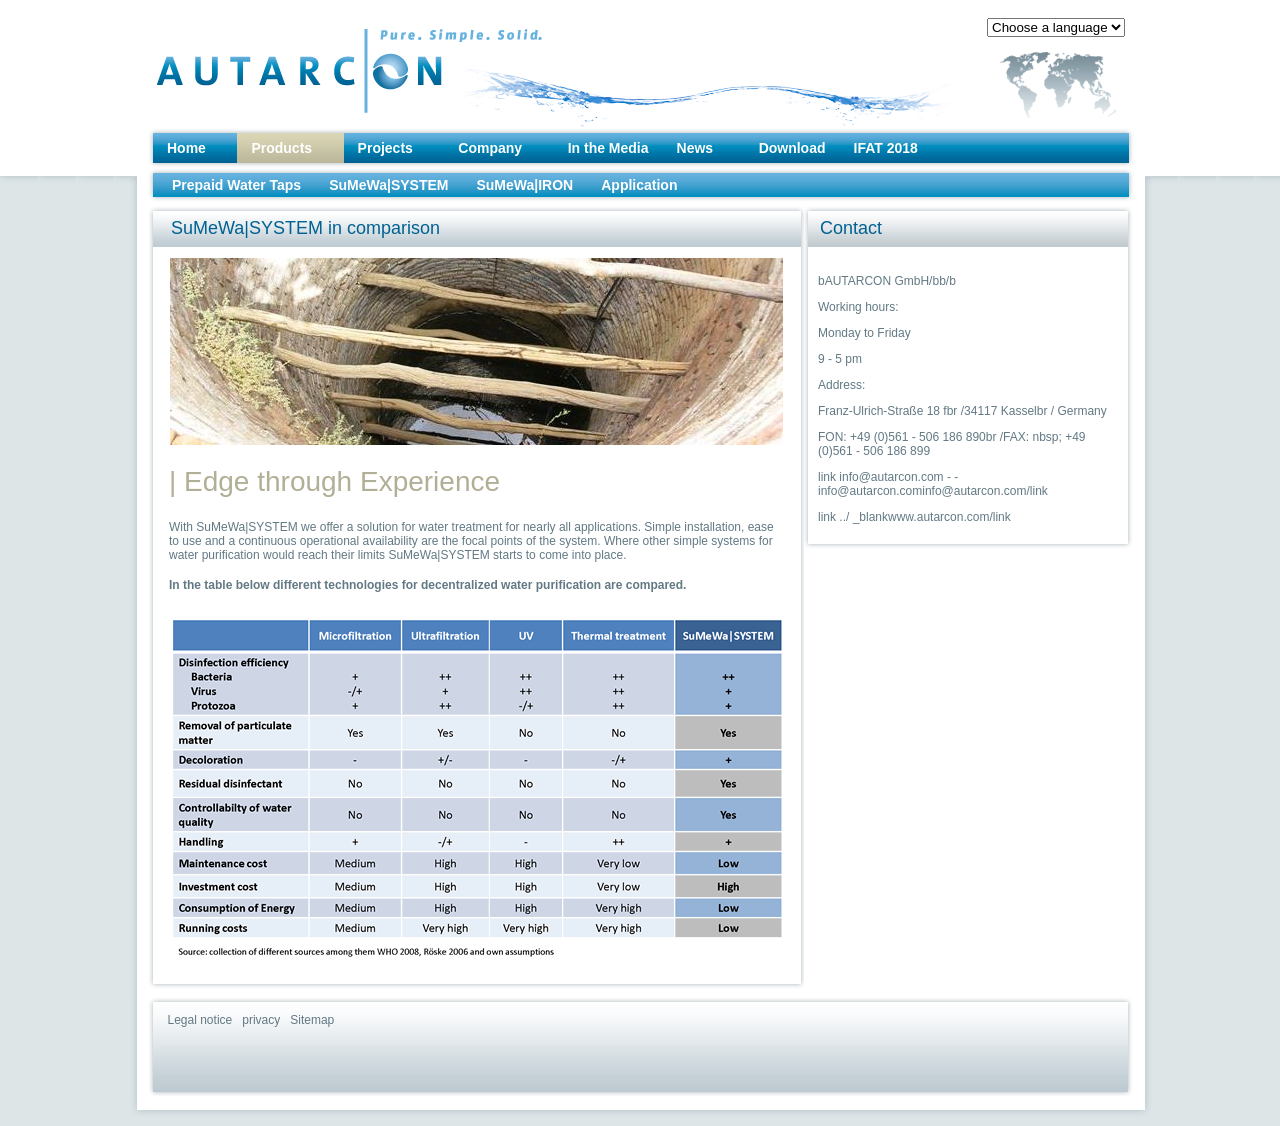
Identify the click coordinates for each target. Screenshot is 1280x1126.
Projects (385, 148)
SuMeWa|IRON (524, 185)
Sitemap (312, 1020)
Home (186, 148)
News (695, 148)
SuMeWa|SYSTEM (388, 185)
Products (281, 148)
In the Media (608, 148)
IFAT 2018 (886, 148)
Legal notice (200, 1020)
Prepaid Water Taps (236, 185)
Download (792, 148)
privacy (261, 1020)
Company (490, 148)
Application (639, 185)
